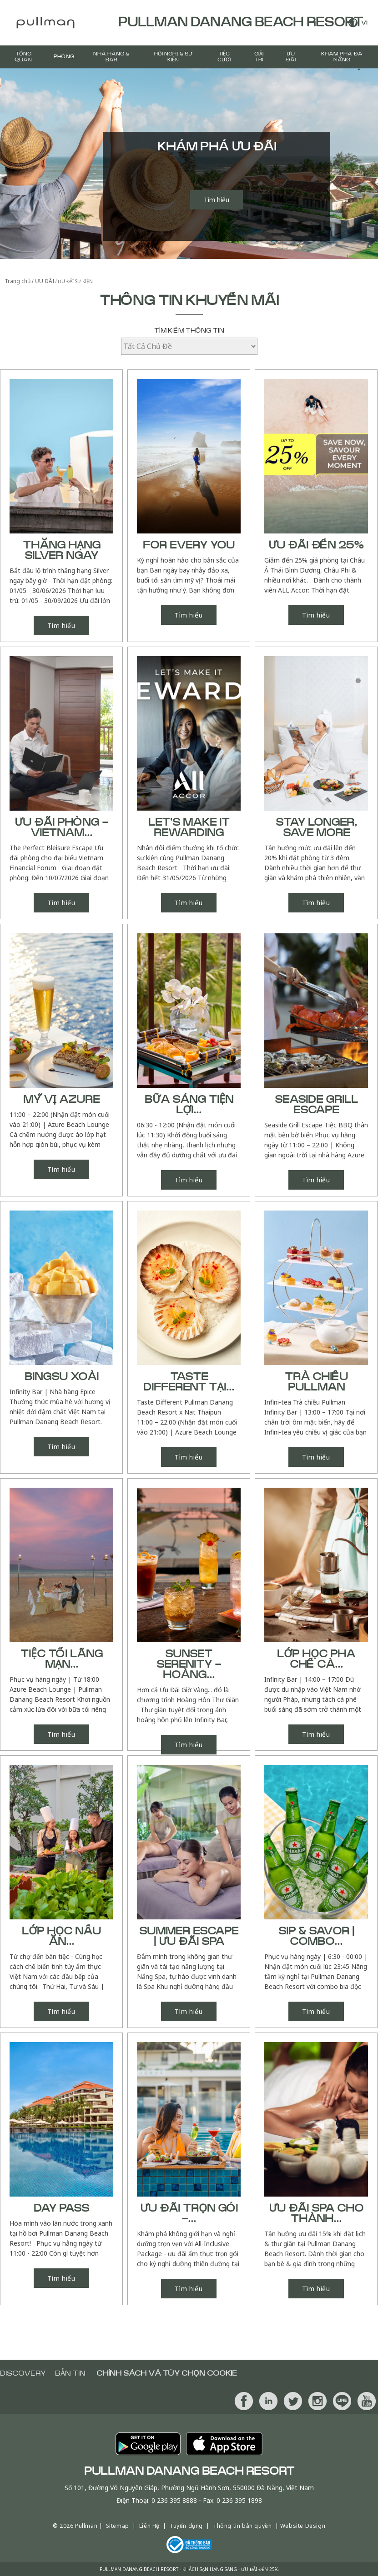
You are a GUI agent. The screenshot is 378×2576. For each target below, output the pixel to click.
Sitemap (117, 2526)
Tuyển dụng (186, 2526)
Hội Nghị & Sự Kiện (173, 56)
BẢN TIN (70, 2373)
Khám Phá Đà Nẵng (342, 56)
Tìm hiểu (216, 199)
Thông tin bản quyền (242, 2526)
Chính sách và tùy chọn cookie (166, 2373)
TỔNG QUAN (23, 56)
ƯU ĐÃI (291, 56)
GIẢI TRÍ (258, 56)
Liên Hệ (149, 2526)
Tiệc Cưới (224, 56)
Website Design (302, 2526)
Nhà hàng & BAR (111, 56)
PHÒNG (64, 56)
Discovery (23, 2373)
